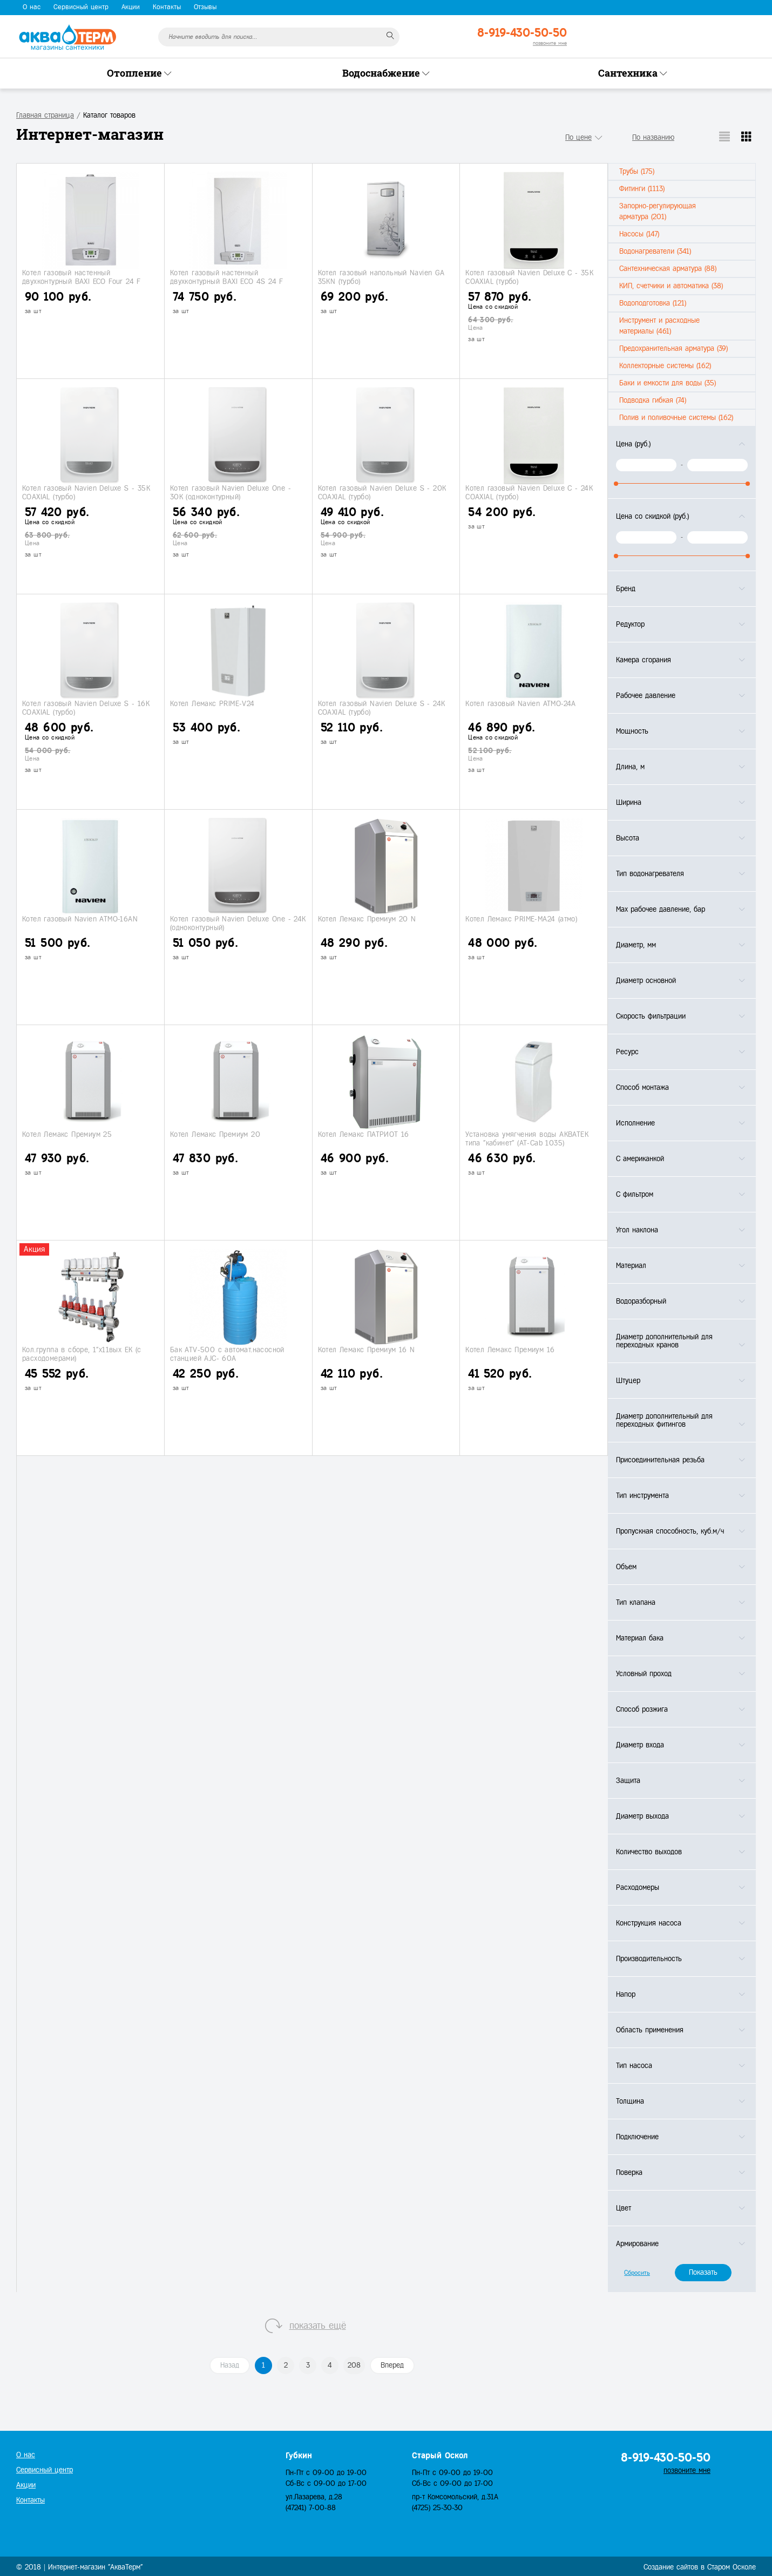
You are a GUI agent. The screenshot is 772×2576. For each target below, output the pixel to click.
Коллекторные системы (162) (665, 366)
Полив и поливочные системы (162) (676, 417)
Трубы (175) (636, 171)
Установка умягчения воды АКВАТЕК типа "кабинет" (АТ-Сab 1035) (526, 1138)
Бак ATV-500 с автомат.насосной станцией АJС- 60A (227, 1354)
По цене (578, 137)
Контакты (167, 7)
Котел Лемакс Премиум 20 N (367, 919)
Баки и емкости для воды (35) (667, 383)
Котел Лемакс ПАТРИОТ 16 (363, 1134)
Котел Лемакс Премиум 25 (67, 1134)
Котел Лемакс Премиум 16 (509, 1350)
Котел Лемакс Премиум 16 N (366, 1350)
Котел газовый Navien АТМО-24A (520, 704)
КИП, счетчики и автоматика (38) (671, 286)
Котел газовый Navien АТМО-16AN (80, 919)
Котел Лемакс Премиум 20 (215, 1134)
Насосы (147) (639, 234)
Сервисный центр (81, 7)
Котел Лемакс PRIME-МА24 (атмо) (521, 919)
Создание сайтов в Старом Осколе (700, 2567)
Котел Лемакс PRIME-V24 (212, 704)
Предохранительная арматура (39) (673, 348)
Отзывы (205, 7)
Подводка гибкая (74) (652, 400)
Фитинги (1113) (642, 189)
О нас (31, 7)
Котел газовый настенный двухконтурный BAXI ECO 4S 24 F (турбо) (226, 281)
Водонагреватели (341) (655, 251)
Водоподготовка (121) (652, 303)
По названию (653, 137)
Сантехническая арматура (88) (667, 269)
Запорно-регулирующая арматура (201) (657, 211)
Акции (130, 7)
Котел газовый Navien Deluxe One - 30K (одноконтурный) (230, 492)
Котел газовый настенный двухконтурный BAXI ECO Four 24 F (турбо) (81, 281)
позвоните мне (550, 43)
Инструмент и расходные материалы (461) (659, 325)
